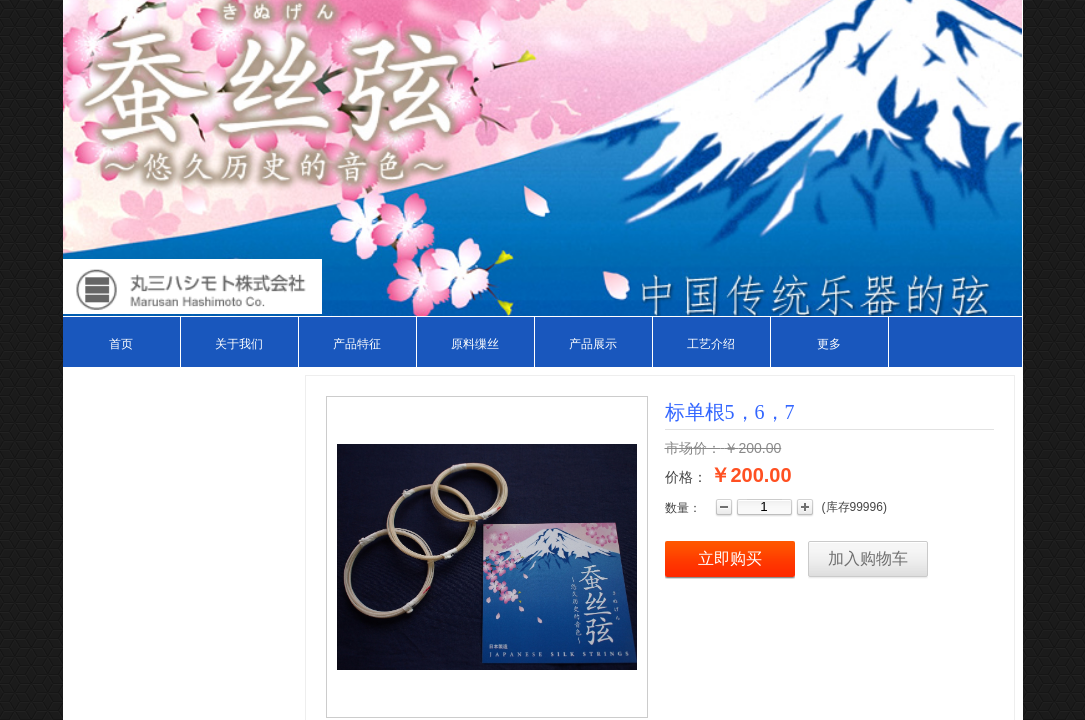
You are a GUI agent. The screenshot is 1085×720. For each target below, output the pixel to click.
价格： (686, 477)
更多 (829, 344)
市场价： (693, 448)
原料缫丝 (475, 344)
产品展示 (593, 344)
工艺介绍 (711, 344)
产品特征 (357, 344)
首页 (121, 344)
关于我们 (239, 344)
